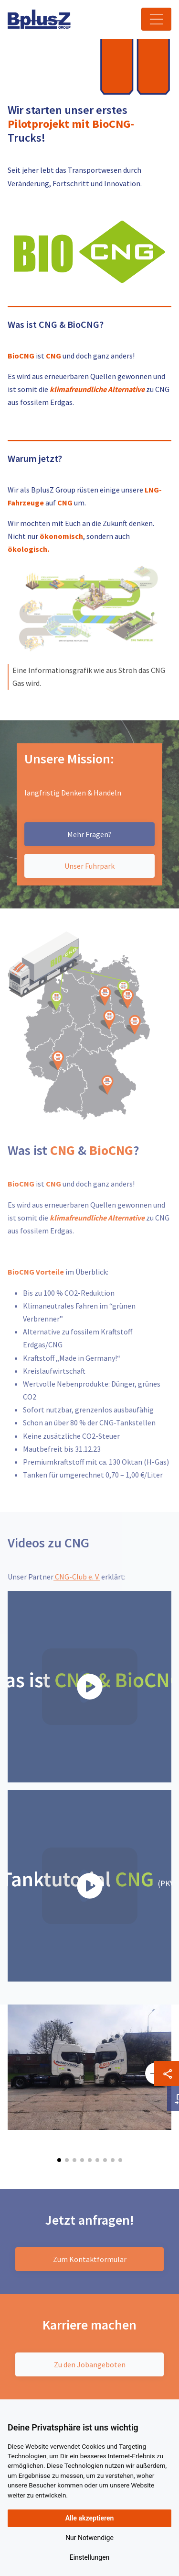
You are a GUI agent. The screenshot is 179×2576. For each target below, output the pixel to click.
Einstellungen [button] (90, 2557)
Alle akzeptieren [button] (89, 2518)
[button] (59, 2160)
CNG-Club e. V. (76, 1576)
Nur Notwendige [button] (89, 2538)
